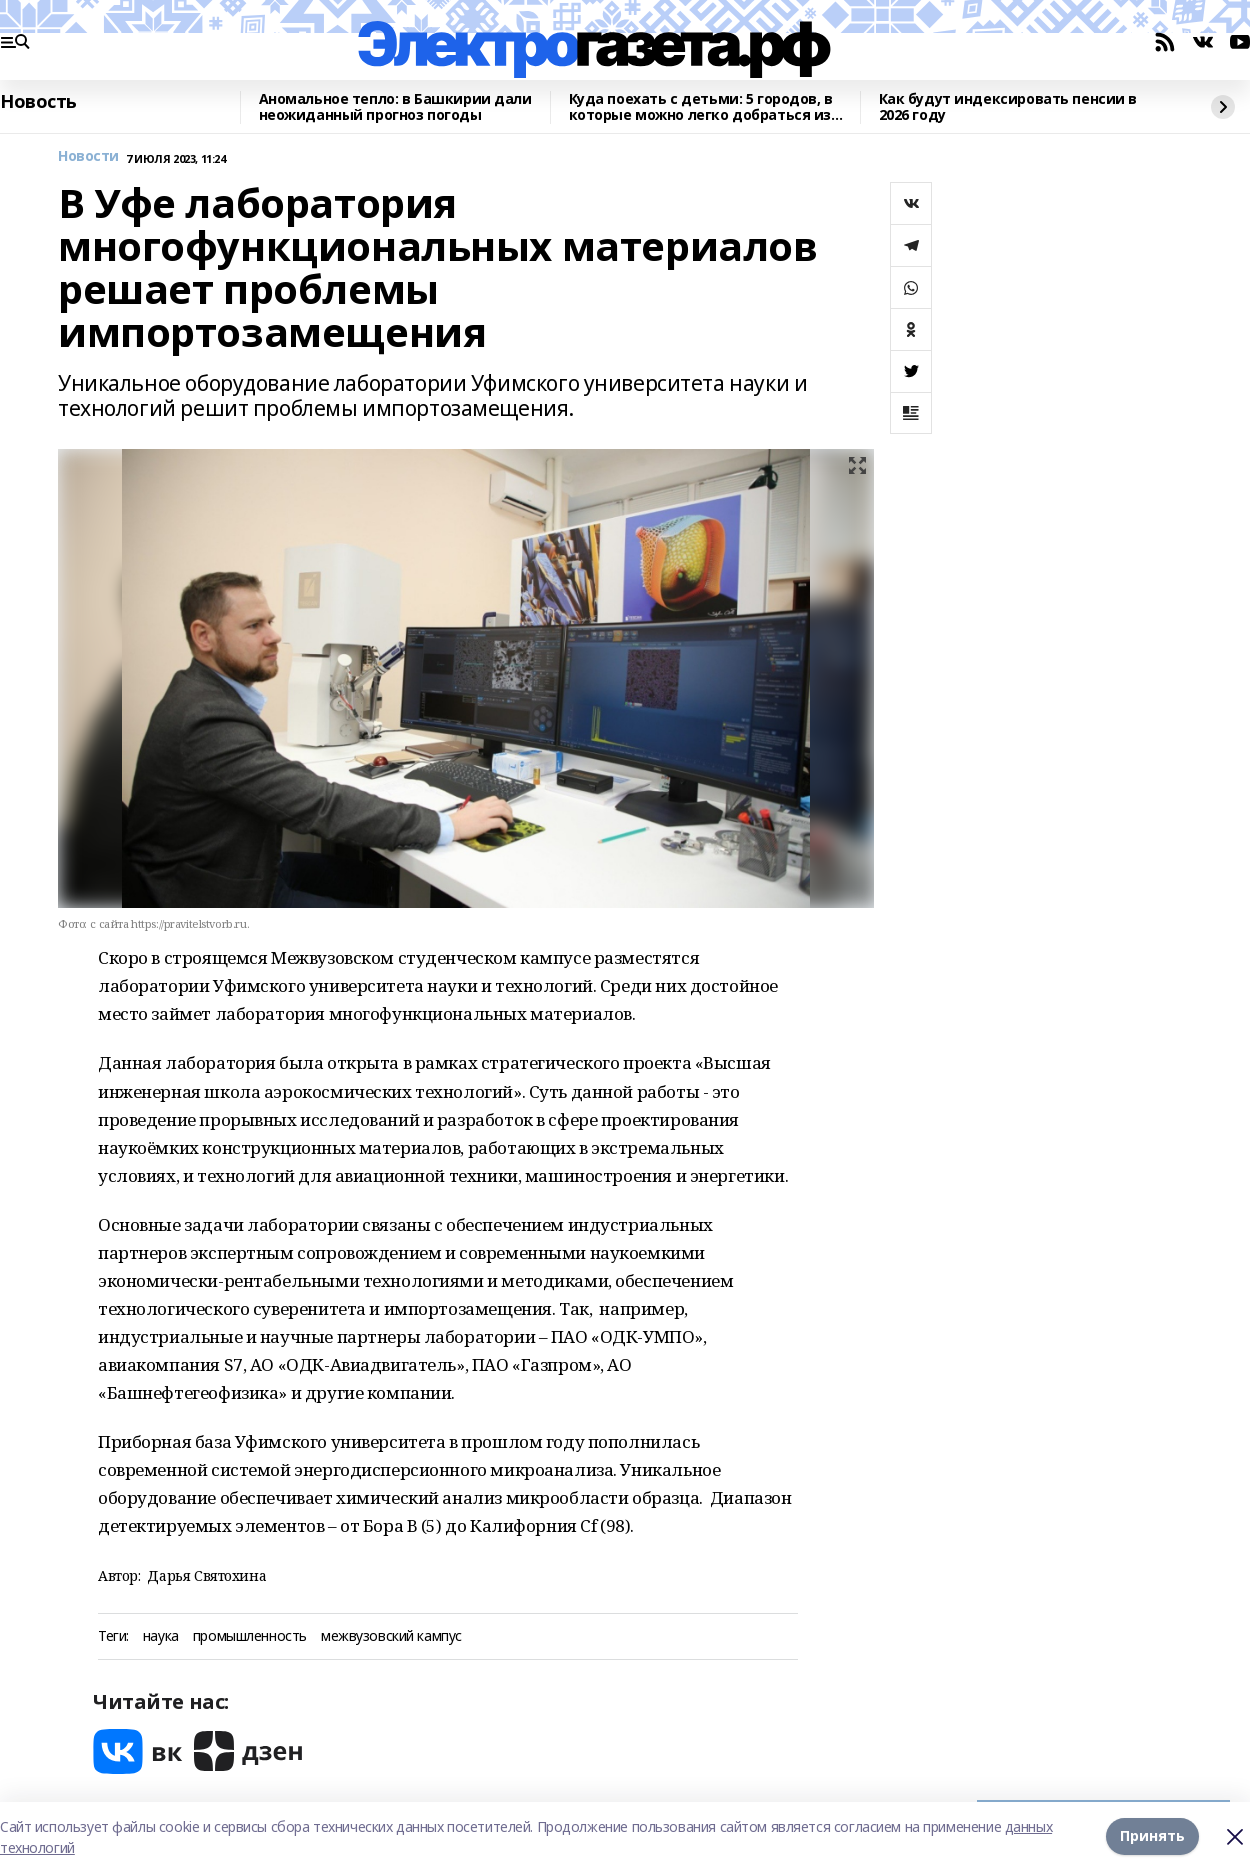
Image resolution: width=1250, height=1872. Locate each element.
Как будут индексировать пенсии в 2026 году (1008, 107)
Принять (1152, 1836)
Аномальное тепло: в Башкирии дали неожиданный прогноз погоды (395, 107)
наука (161, 1636)
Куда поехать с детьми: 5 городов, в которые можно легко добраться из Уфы (701, 107)
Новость (38, 102)
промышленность (250, 1636)
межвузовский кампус (391, 1636)
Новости (88, 156)
